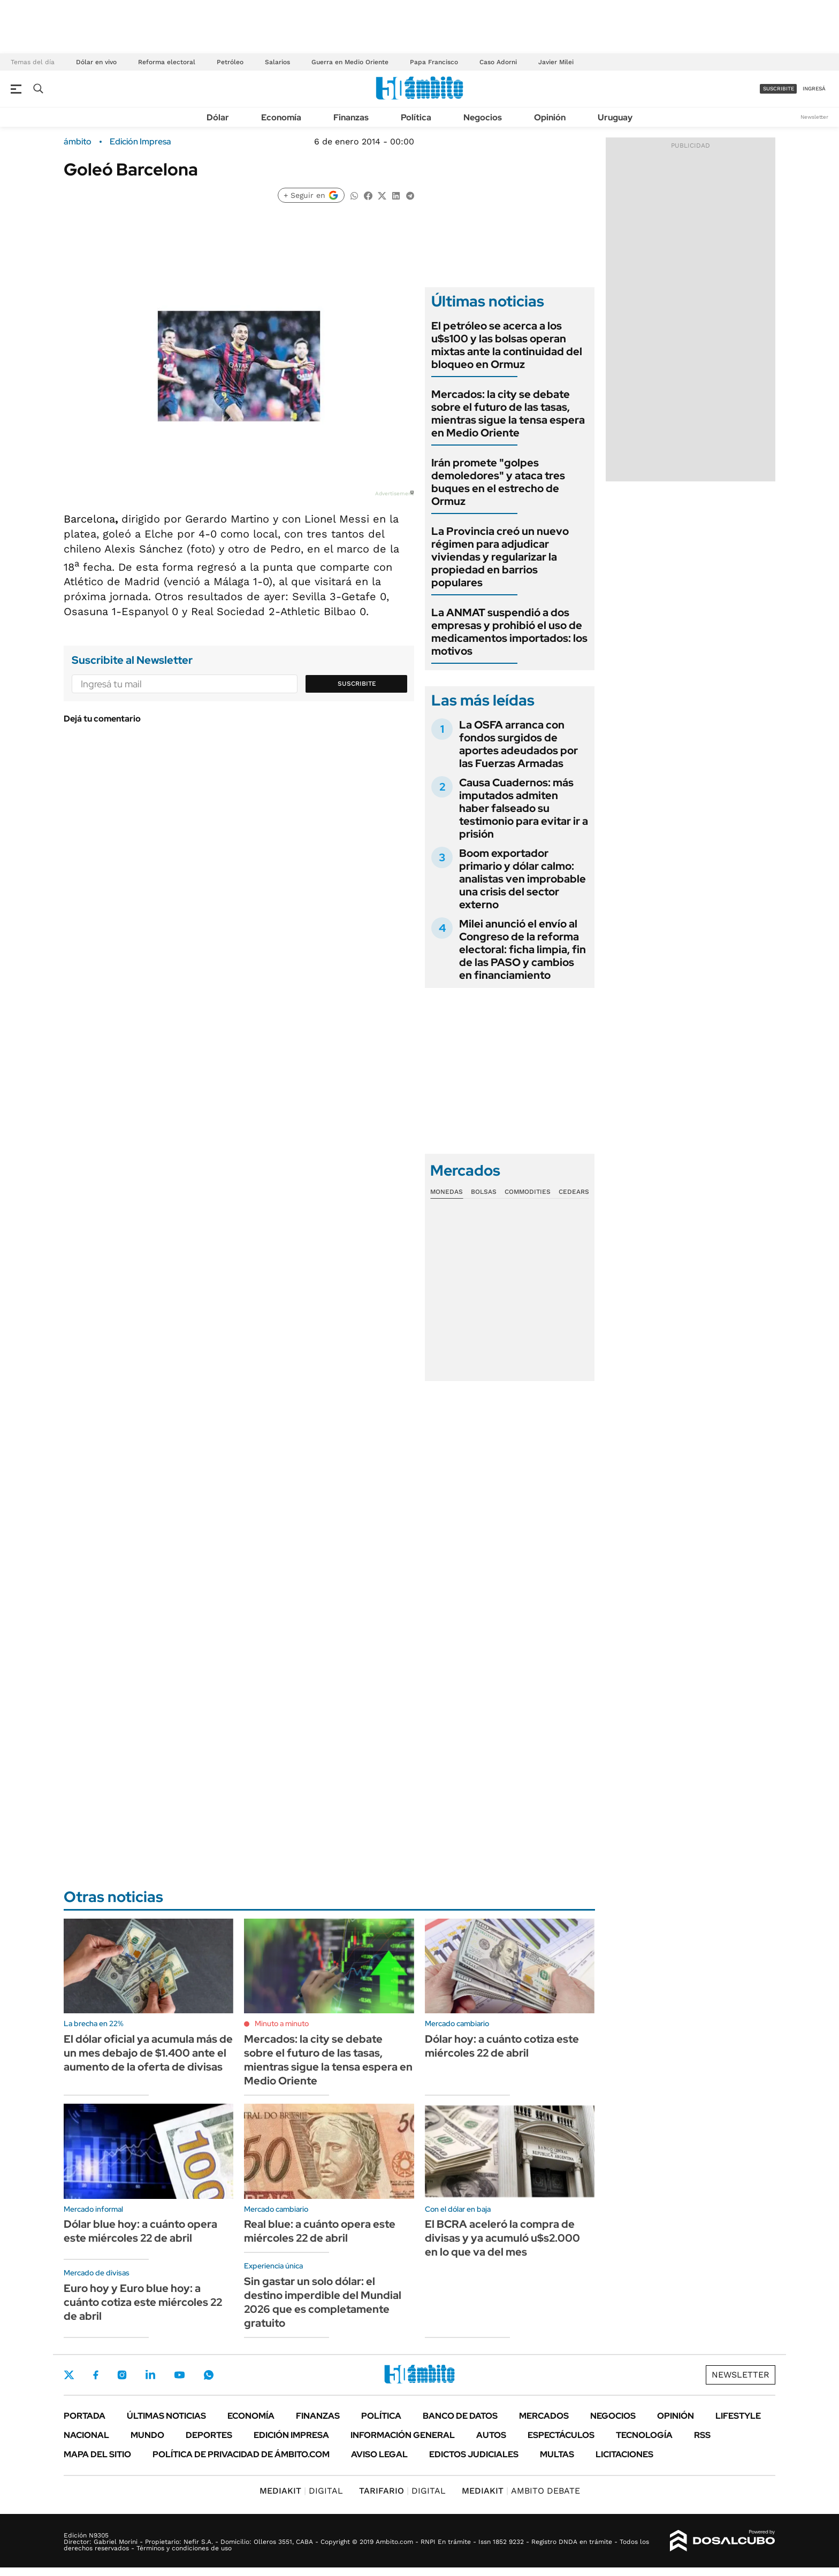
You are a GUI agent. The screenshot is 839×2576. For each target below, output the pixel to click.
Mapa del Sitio (97, 2454)
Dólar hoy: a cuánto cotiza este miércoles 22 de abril (502, 2046)
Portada (84, 2415)
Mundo (147, 2435)
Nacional (86, 2435)
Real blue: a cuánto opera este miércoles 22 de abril (319, 2231)
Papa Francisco (434, 62)
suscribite (778, 88)
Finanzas (351, 117)
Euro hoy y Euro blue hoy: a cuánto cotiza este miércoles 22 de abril (143, 2302)
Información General (402, 2435)
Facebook (95, 2375)
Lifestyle (738, 2415)
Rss (702, 2435)
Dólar (218, 117)
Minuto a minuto (282, 2023)
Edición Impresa (291, 2435)
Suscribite (357, 683)
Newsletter (814, 117)
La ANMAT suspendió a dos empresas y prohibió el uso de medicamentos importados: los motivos (509, 631)
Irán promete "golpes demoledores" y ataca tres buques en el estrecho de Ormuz (498, 482)
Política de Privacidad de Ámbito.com (241, 2454)
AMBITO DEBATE (521, 2491)
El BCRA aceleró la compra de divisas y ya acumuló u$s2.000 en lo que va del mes (502, 2238)
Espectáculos (561, 2435)
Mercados (544, 2415)
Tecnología (644, 2435)
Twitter (69, 2375)
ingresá (814, 88)
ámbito (77, 141)
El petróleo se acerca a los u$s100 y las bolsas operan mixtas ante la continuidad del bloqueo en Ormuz (506, 345)
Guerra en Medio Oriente (349, 62)
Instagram (122, 2375)
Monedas (446, 1191)
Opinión (550, 117)
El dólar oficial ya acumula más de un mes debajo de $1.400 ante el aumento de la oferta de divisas (148, 2053)
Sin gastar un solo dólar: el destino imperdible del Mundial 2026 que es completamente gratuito (322, 2302)
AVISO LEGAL (379, 2454)
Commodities (528, 1191)
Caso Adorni (498, 62)
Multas (557, 2454)
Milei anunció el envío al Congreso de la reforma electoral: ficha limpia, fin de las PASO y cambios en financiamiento (522, 949)
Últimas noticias (166, 2415)
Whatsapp (208, 2375)
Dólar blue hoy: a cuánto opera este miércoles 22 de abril (140, 2231)
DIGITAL (301, 2491)
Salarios (277, 62)
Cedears (574, 1191)
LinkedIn (150, 2375)
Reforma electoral (166, 62)
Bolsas (484, 1191)
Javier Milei (556, 62)
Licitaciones (624, 2454)
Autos (491, 2435)
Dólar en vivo (96, 62)
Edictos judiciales (473, 2454)
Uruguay (615, 117)
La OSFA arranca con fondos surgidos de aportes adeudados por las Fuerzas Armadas (518, 744)
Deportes (209, 2435)
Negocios (482, 117)
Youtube (179, 2375)
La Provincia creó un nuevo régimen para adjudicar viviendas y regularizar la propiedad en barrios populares (500, 556)
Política (416, 117)
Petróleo (230, 62)
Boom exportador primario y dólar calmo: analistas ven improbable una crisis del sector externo (522, 878)
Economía (281, 117)
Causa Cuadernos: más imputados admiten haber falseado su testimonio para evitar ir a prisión (523, 808)
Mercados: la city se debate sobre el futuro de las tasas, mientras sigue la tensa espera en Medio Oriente (508, 413)
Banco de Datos (460, 2415)
